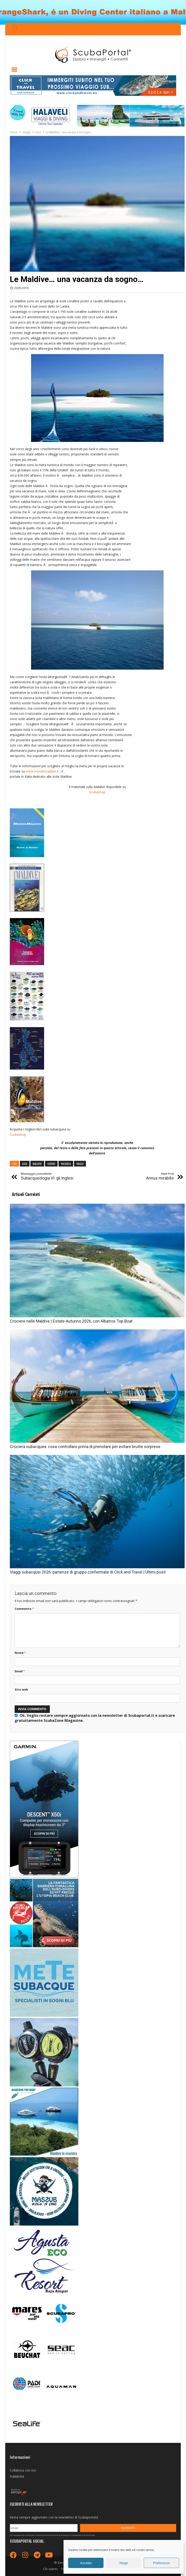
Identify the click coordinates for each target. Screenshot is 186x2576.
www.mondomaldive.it (42, 771)
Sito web (21, 1689)
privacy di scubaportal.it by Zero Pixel (78, 2535)
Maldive (37, 1164)
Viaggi (26, 132)
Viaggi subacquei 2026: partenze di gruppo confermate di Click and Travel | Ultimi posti (88, 1572)
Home (14, 132)
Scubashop (97, 792)
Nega (124, 2563)
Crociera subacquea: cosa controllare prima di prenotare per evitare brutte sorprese (85, 1446)
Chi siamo (50, 2568)
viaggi (80, 1164)
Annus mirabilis (160, 1176)
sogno (51, 1164)
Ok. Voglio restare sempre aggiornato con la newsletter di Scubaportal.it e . (95, 1718)
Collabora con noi (23, 2470)
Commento (24, 1609)
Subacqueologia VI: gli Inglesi (47, 1176)
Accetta (86, 2563)
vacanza (66, 1164)
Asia (38, 132)
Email (20, 1671)
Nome (20, 1653)
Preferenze (161, 2563)
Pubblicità (17, 2476)
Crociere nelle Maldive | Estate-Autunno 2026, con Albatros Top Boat (71, 1321)
